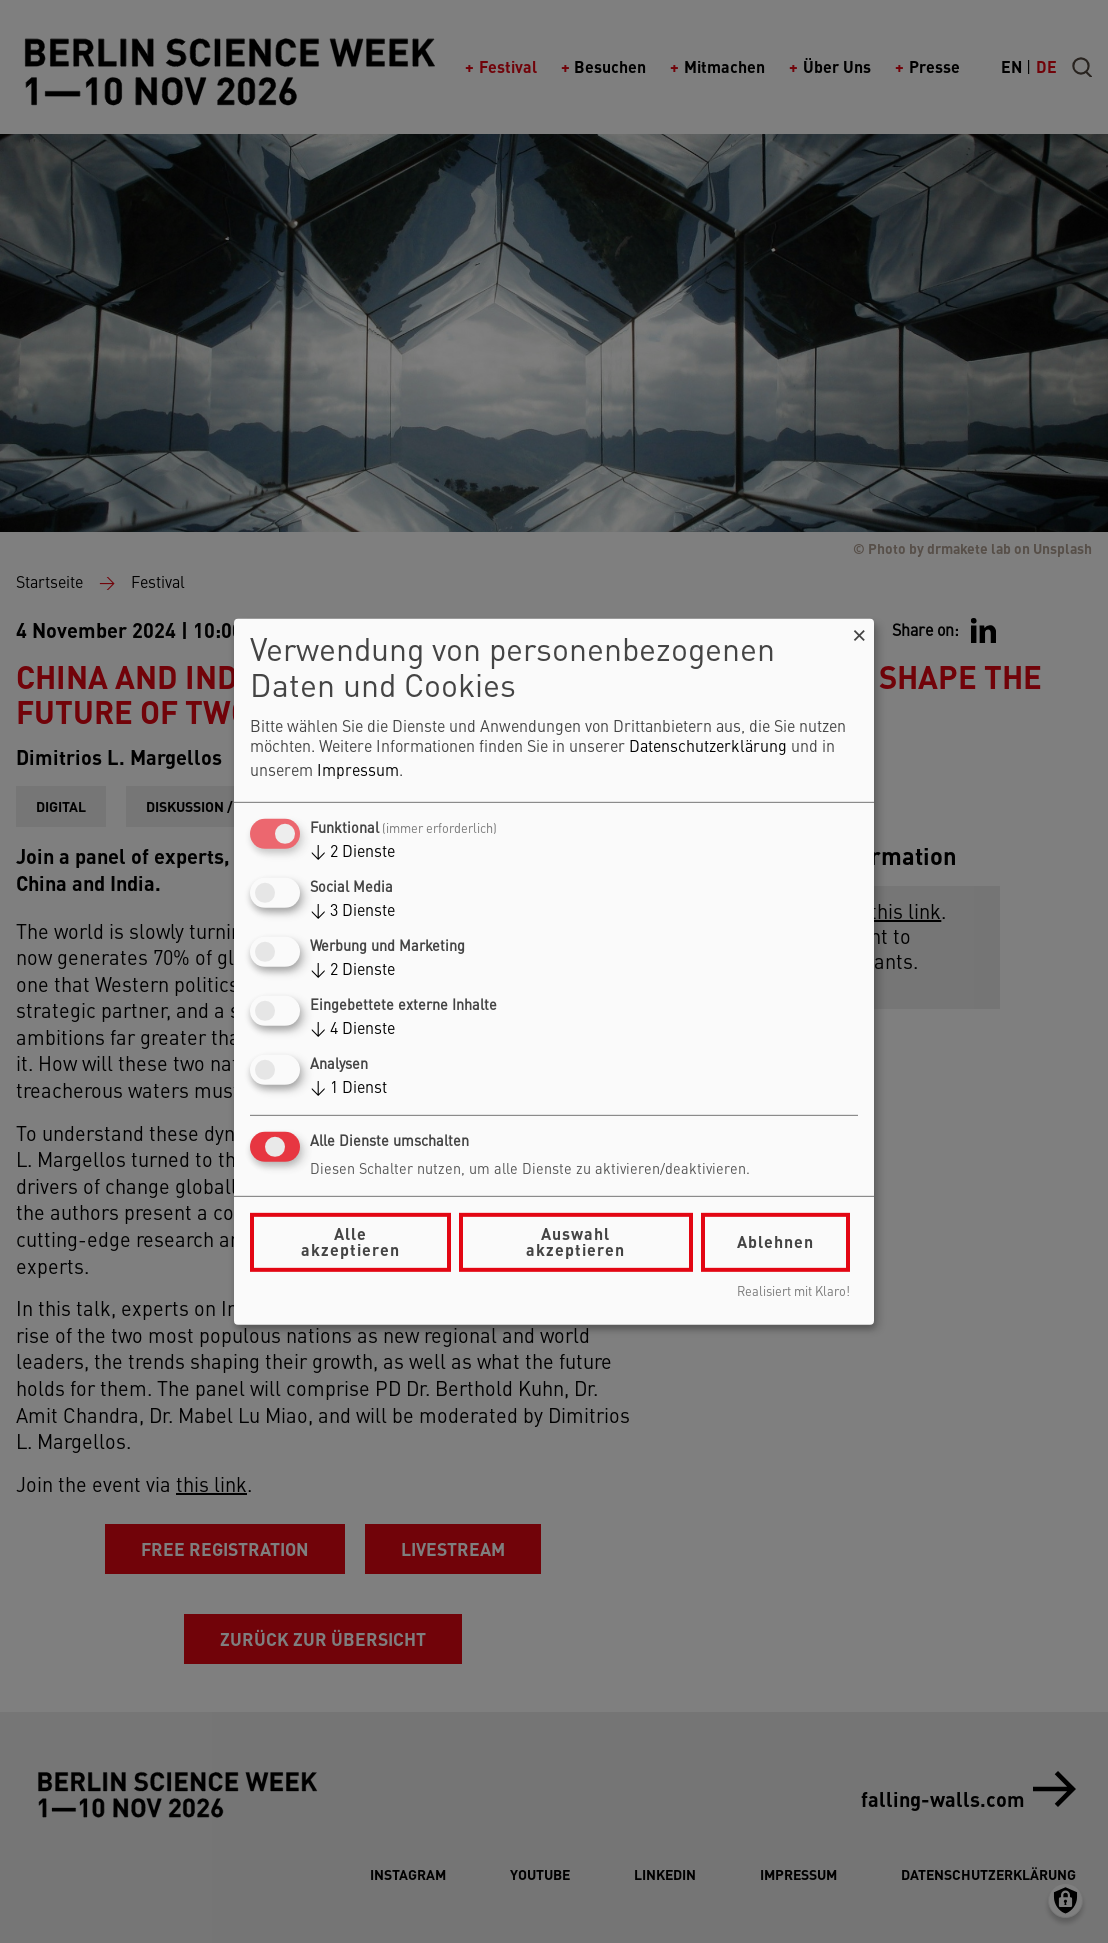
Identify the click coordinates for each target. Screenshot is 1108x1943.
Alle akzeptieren (350, 1241)
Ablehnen (775, 1241)
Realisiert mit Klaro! (793, 1292)
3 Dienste (352, 912)
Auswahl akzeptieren (575, 1241)
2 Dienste (352, 853)
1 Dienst (348, 1089)
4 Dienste (352, 1030)
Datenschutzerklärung (708, 748)
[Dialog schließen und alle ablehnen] (859, 630)
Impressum (358, 772)
